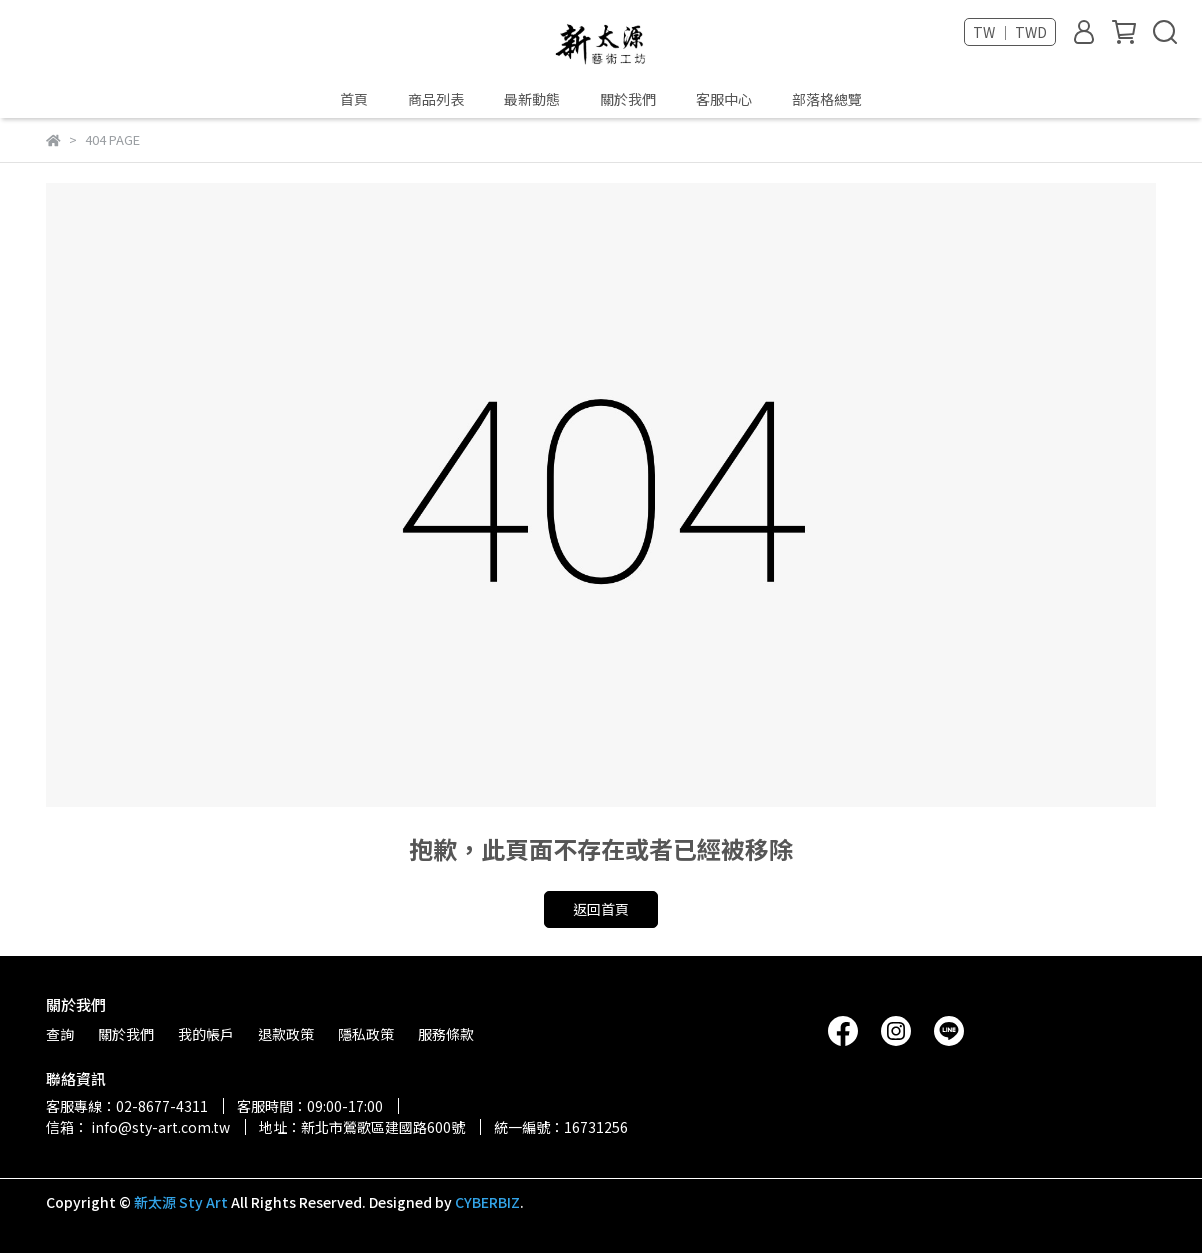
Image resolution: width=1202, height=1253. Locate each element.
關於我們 (628, 99)
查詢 (60, 1034)
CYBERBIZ (487, 1202)
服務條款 (446, 1034)
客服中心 (724, 99)
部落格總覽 (827, 99)
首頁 (354, 99)
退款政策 (286, 1034)
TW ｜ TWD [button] (1010, 32)
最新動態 (532, 99)
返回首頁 (601, 909)
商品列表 (436, 99)
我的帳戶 (206, 1034)
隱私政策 (366, 1034)
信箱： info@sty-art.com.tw (138, 1127)
